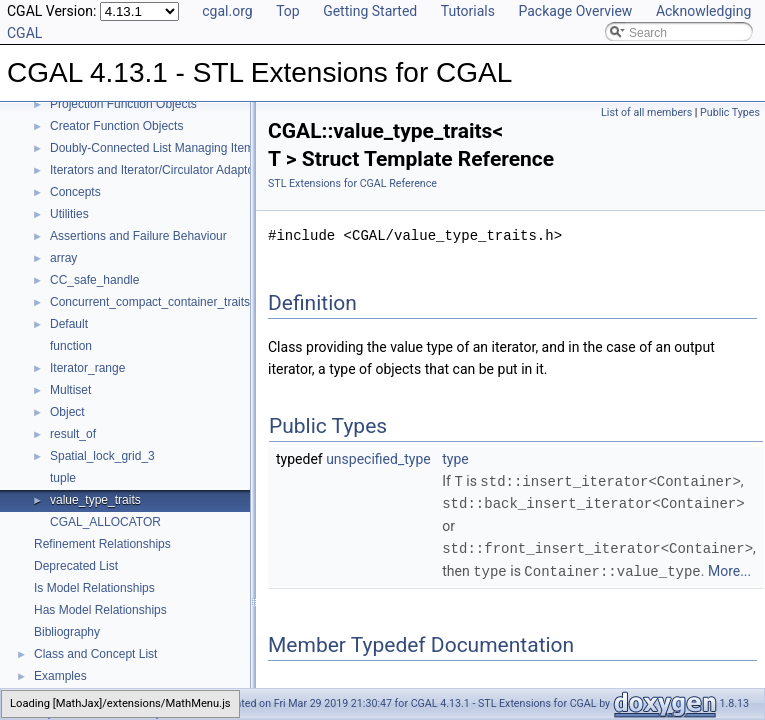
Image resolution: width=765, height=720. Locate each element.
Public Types (730, 112)
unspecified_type (378, 459)
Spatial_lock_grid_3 (102, 456)
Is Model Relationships (94, 588)
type (455, 459)
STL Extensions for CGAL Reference (352, 183)
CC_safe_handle (94, 280)
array (63, 258)
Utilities (69, 214)
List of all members (646, 112)
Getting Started (370, 11)
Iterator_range (87, 368)
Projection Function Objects (123, 104)
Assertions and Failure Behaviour (138, 236)
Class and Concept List (95, 654)
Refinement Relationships (102, 544)
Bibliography (67, 632)
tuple (63, 478)
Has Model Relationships (100, 610)
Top (288, 11)
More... (729, 569)
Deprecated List (76, 566)
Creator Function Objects (116, 126)
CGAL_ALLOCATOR (105, 522)
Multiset (70, 390)
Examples (60, 676)
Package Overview (575, 11)
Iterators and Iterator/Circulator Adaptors (157, 170)
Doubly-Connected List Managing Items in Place (178, 148)
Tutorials (468, 11)
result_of (73, 434)
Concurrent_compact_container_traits (150, 302)
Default (69, 324)
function (71, 346)
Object (67, 412)
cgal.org (227, 11)
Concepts (75, 192)
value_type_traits (95, 500)
